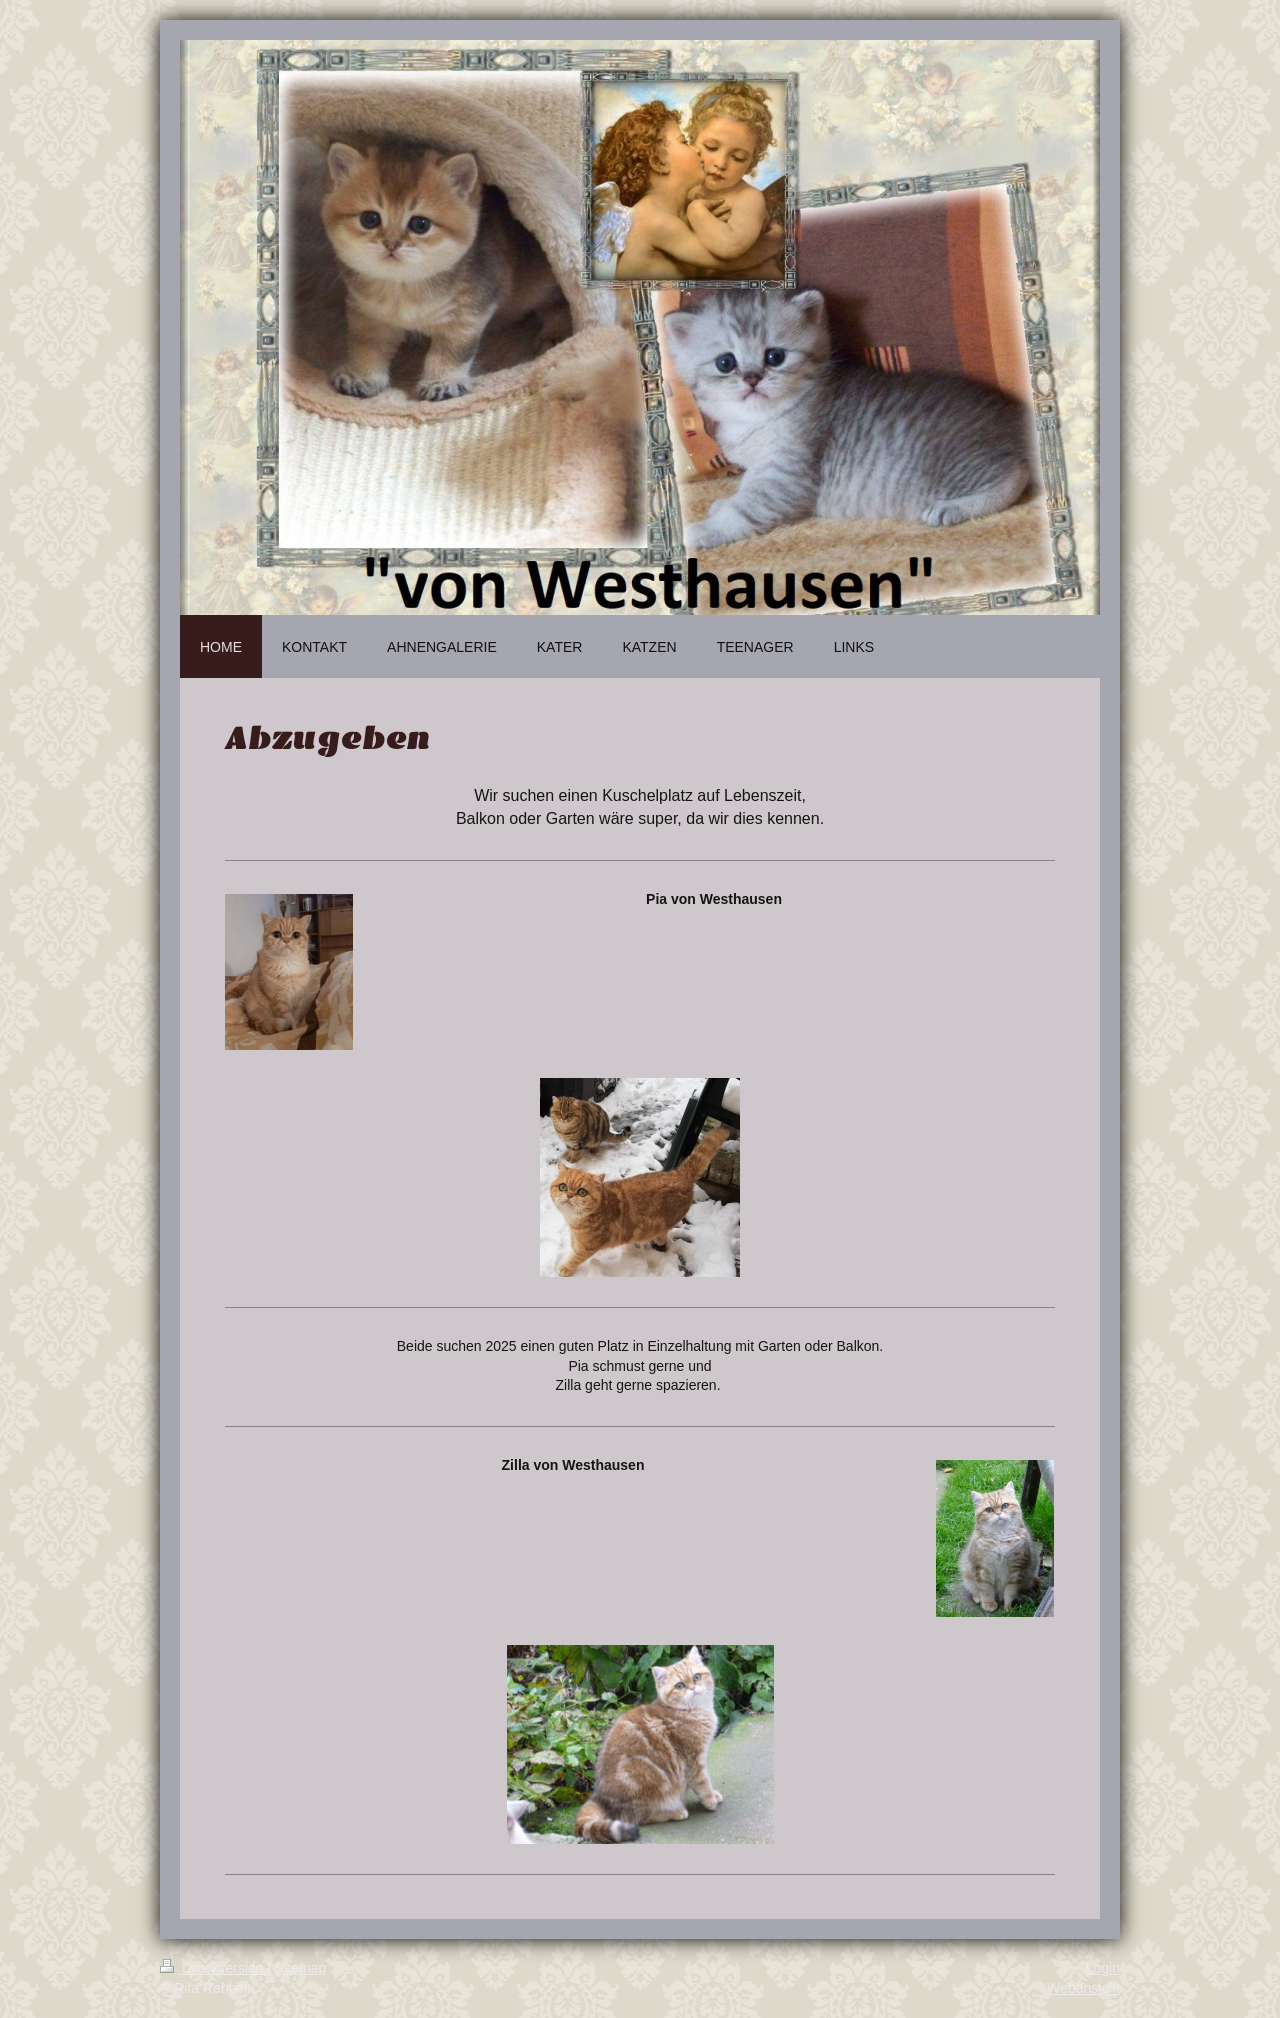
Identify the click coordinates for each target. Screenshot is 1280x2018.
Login (1103, 1968)
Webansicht (1083, 1988)
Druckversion (213, 1968)
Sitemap (300, 1968)
